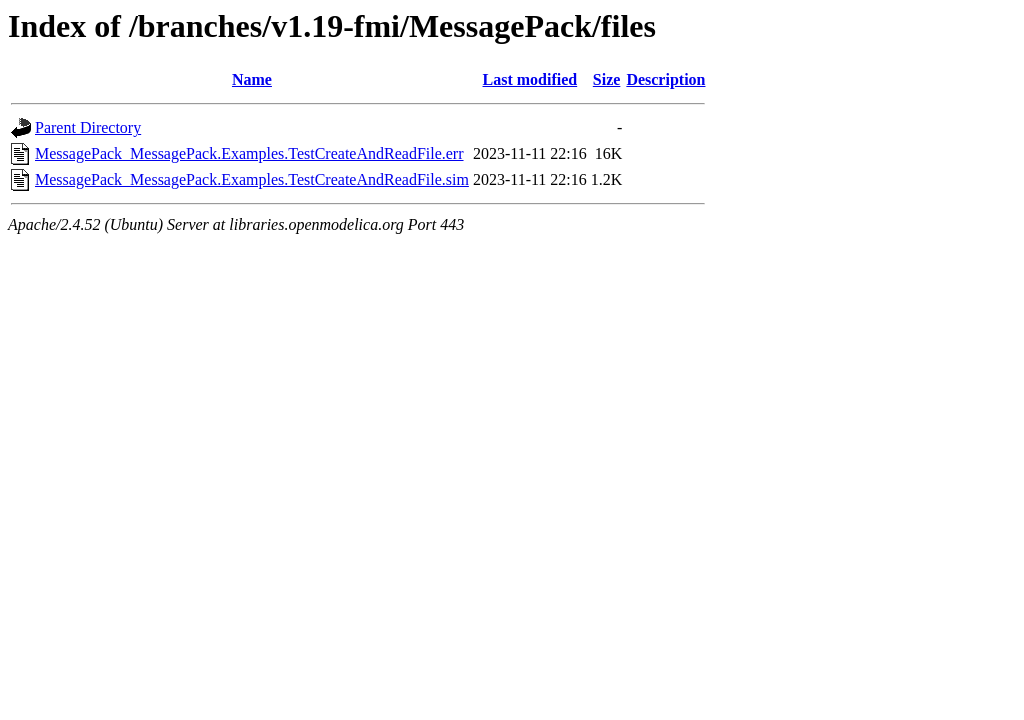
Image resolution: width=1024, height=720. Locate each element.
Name (252, 79)
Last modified (530, 79)
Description (665, 79)
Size (607, 79)
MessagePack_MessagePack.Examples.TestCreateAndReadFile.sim (252, 179)
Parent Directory (88, 127)
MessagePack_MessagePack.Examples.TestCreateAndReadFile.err (249, 153)
